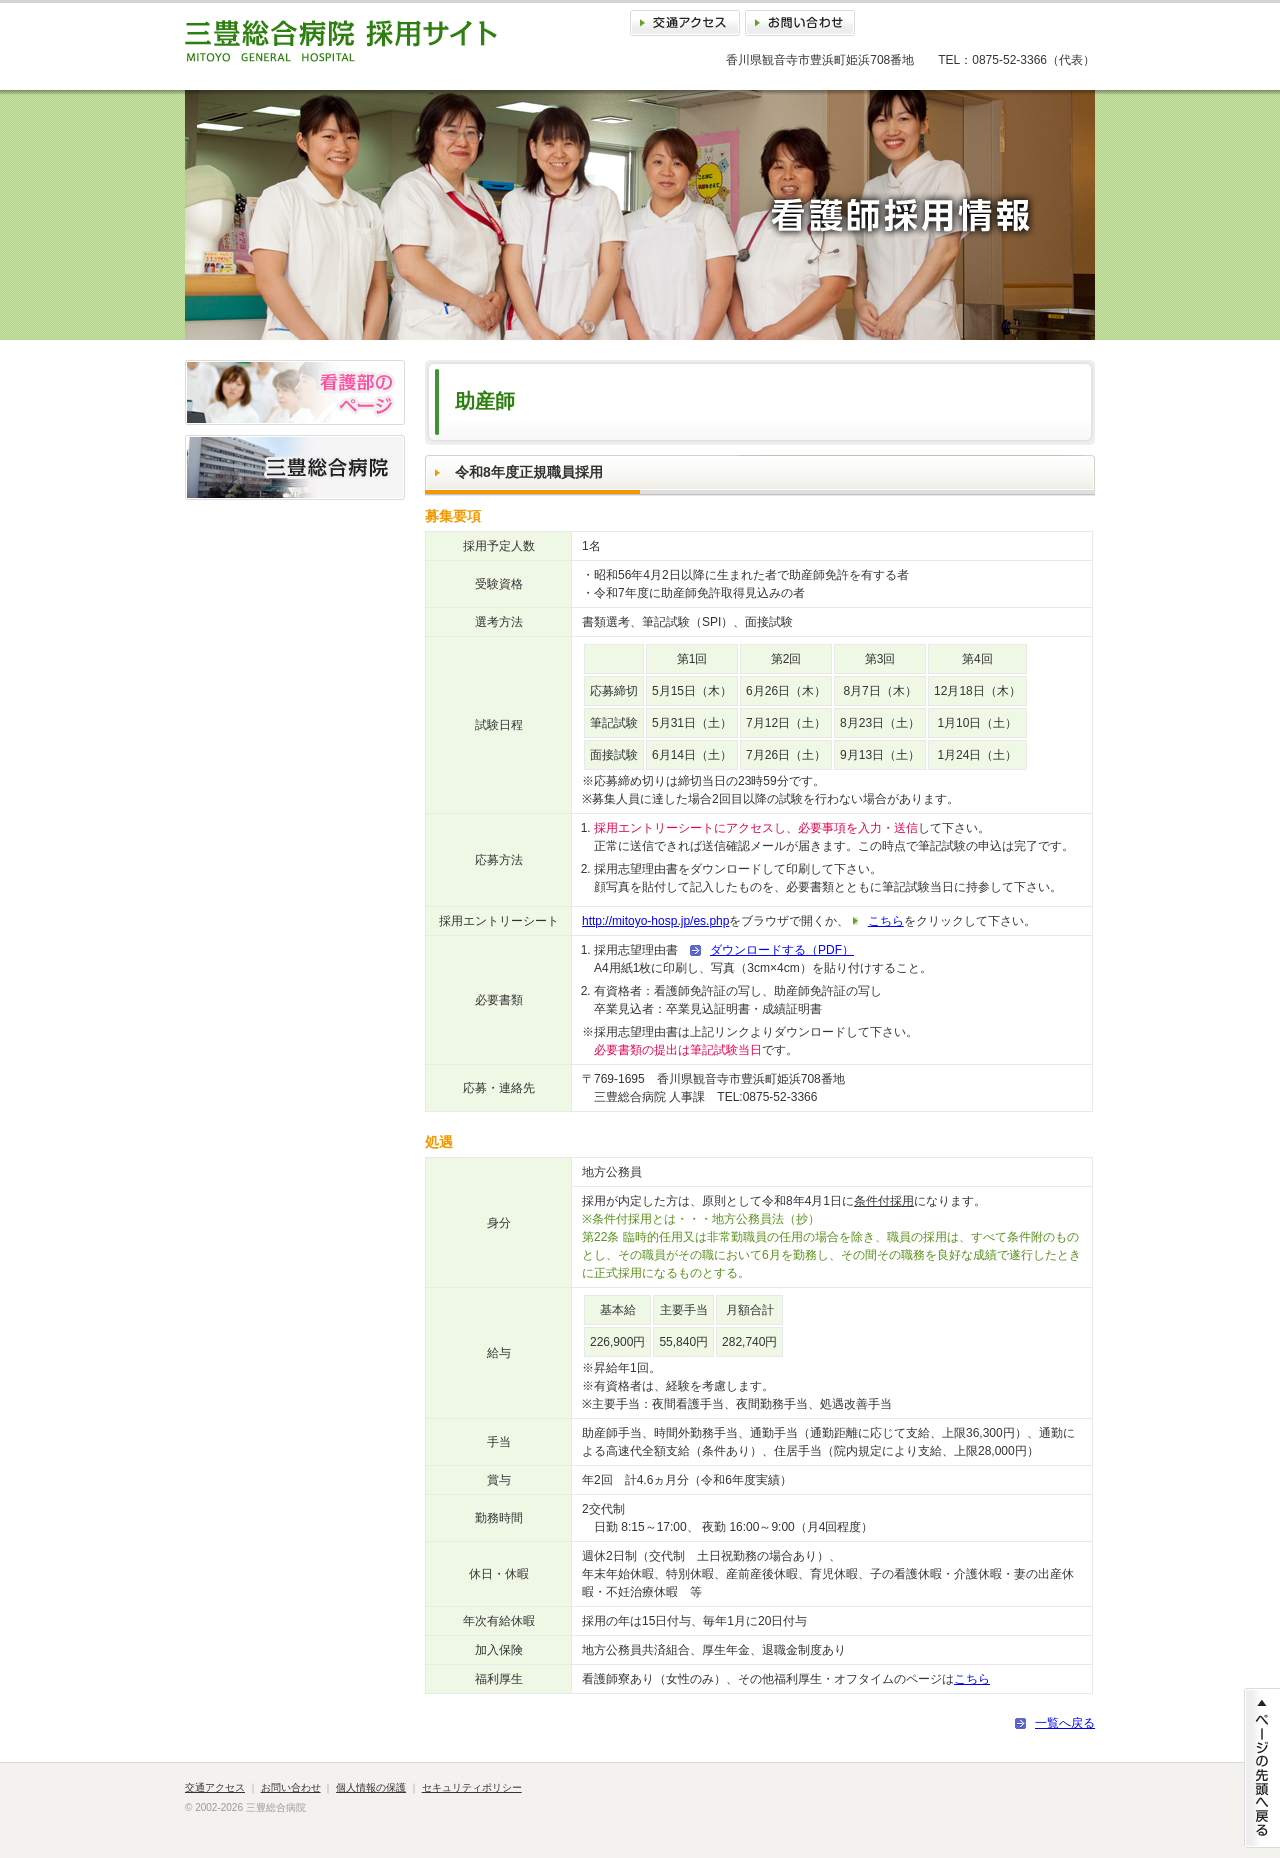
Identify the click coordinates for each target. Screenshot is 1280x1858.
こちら (886, 921)
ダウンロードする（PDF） (782, 950)
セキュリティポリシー (472, 1787)
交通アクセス (685, 23)
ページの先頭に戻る (1262, 1768)
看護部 (295, 392)
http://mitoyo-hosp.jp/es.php (655, 921)
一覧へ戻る (1065, 1723)
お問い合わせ (800, 23)
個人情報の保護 (371, 1787)
